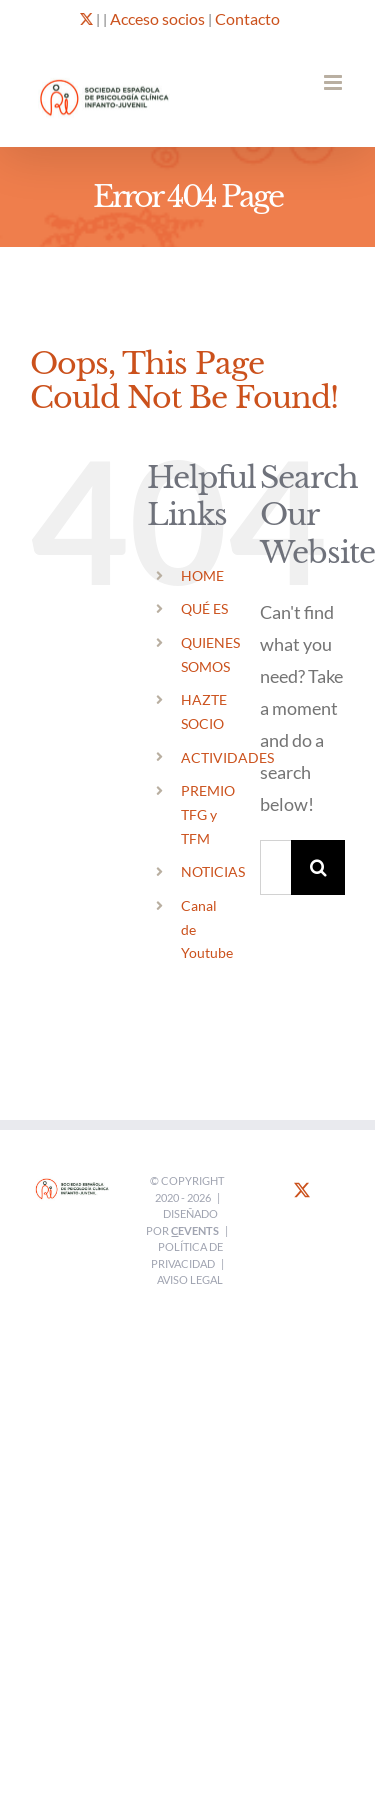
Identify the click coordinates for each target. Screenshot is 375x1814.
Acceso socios (157, 18)
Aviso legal (190, 1279)
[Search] (318, 867)
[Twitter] (302, 1190)
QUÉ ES (204, 608)
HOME (202, 575)
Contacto (247, 18)
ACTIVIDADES (227, 757)
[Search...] (275, 867)
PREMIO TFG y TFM (208, 814)
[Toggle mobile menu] (334, 82)
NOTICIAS (213, 871)
